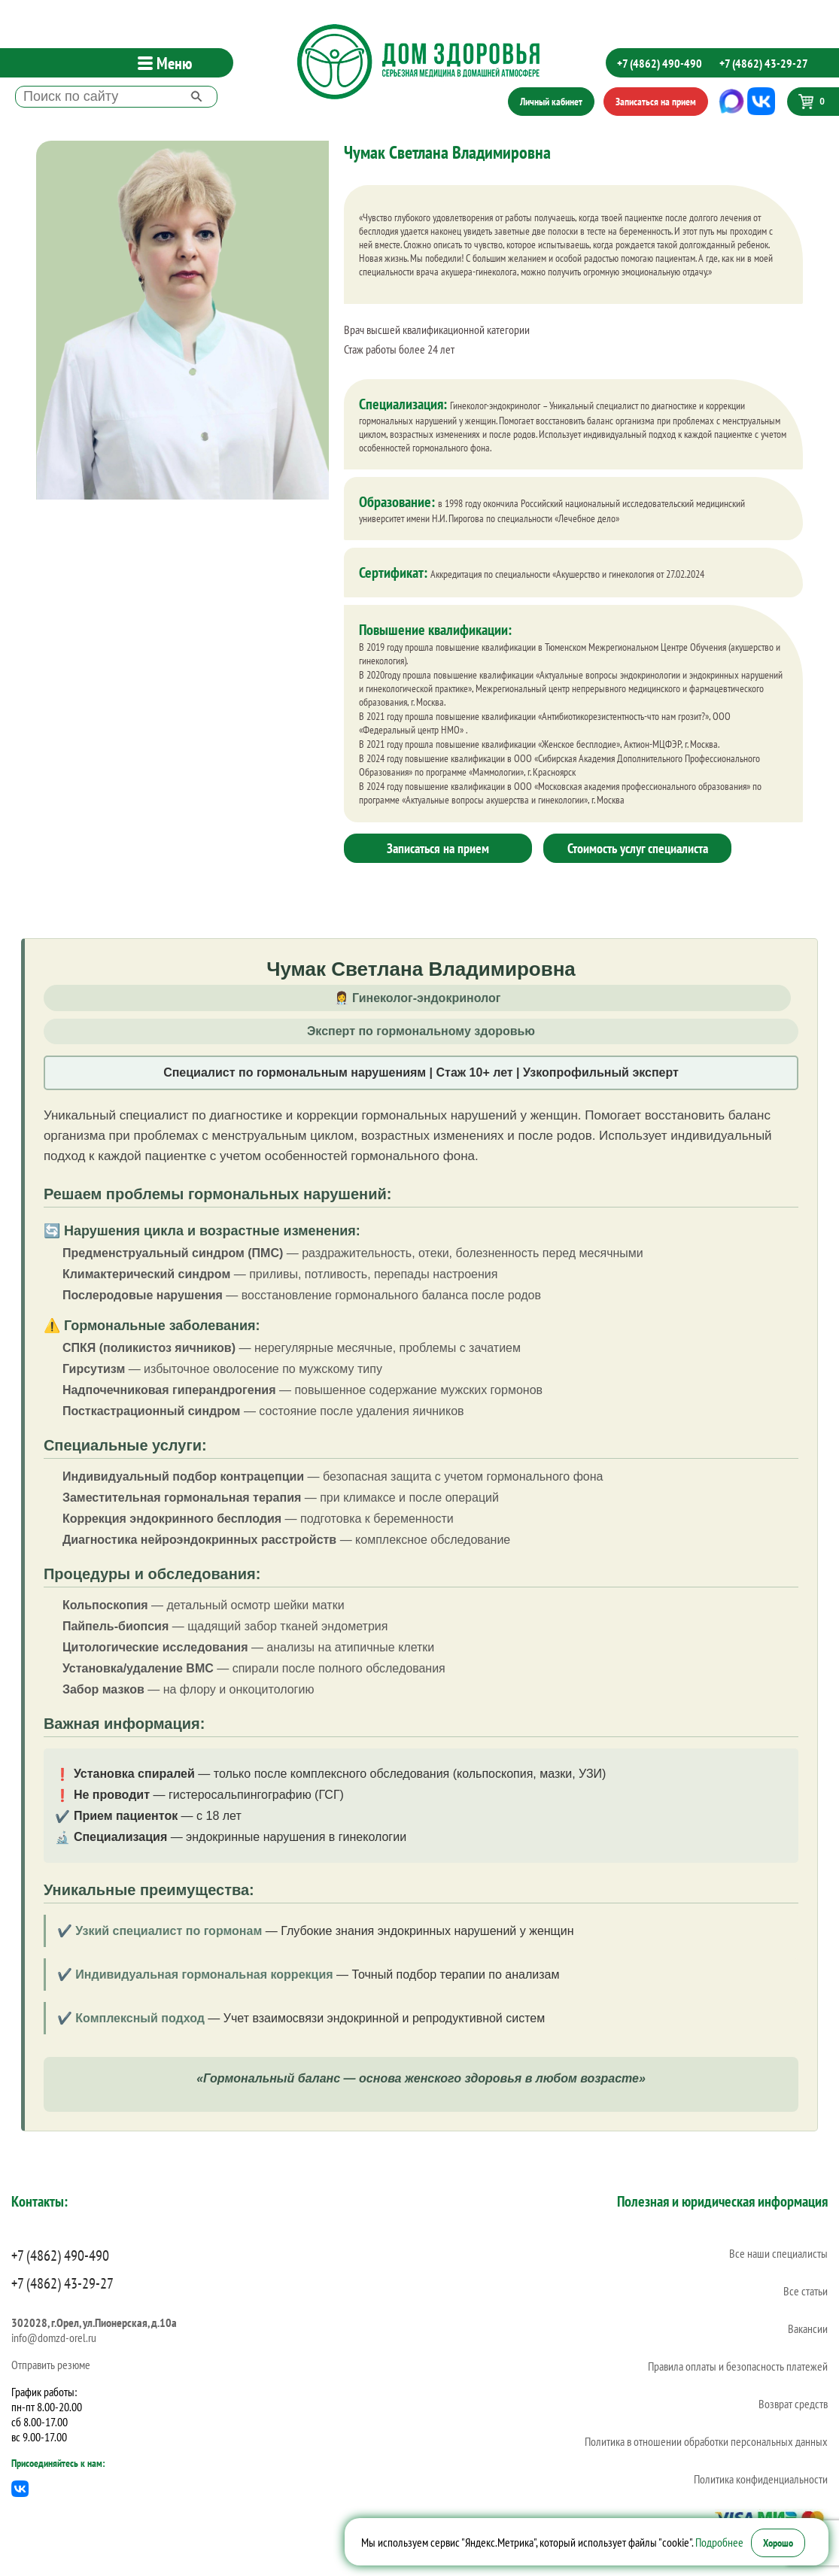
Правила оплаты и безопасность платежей (738, 2366)
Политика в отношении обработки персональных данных (706, 2441)
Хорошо (778, 2543)
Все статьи (805, 2290)
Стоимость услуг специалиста (637, 848)
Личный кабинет (551, 101)
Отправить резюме (50, 2364)
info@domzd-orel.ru (53, 2337)
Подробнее (719, 2542)
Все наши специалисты (778, 2253)
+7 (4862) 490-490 (659, 63)
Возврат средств (793, 2403)
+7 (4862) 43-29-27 (763, 63)
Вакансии (808, 2328)
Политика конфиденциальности (761, 2478)
